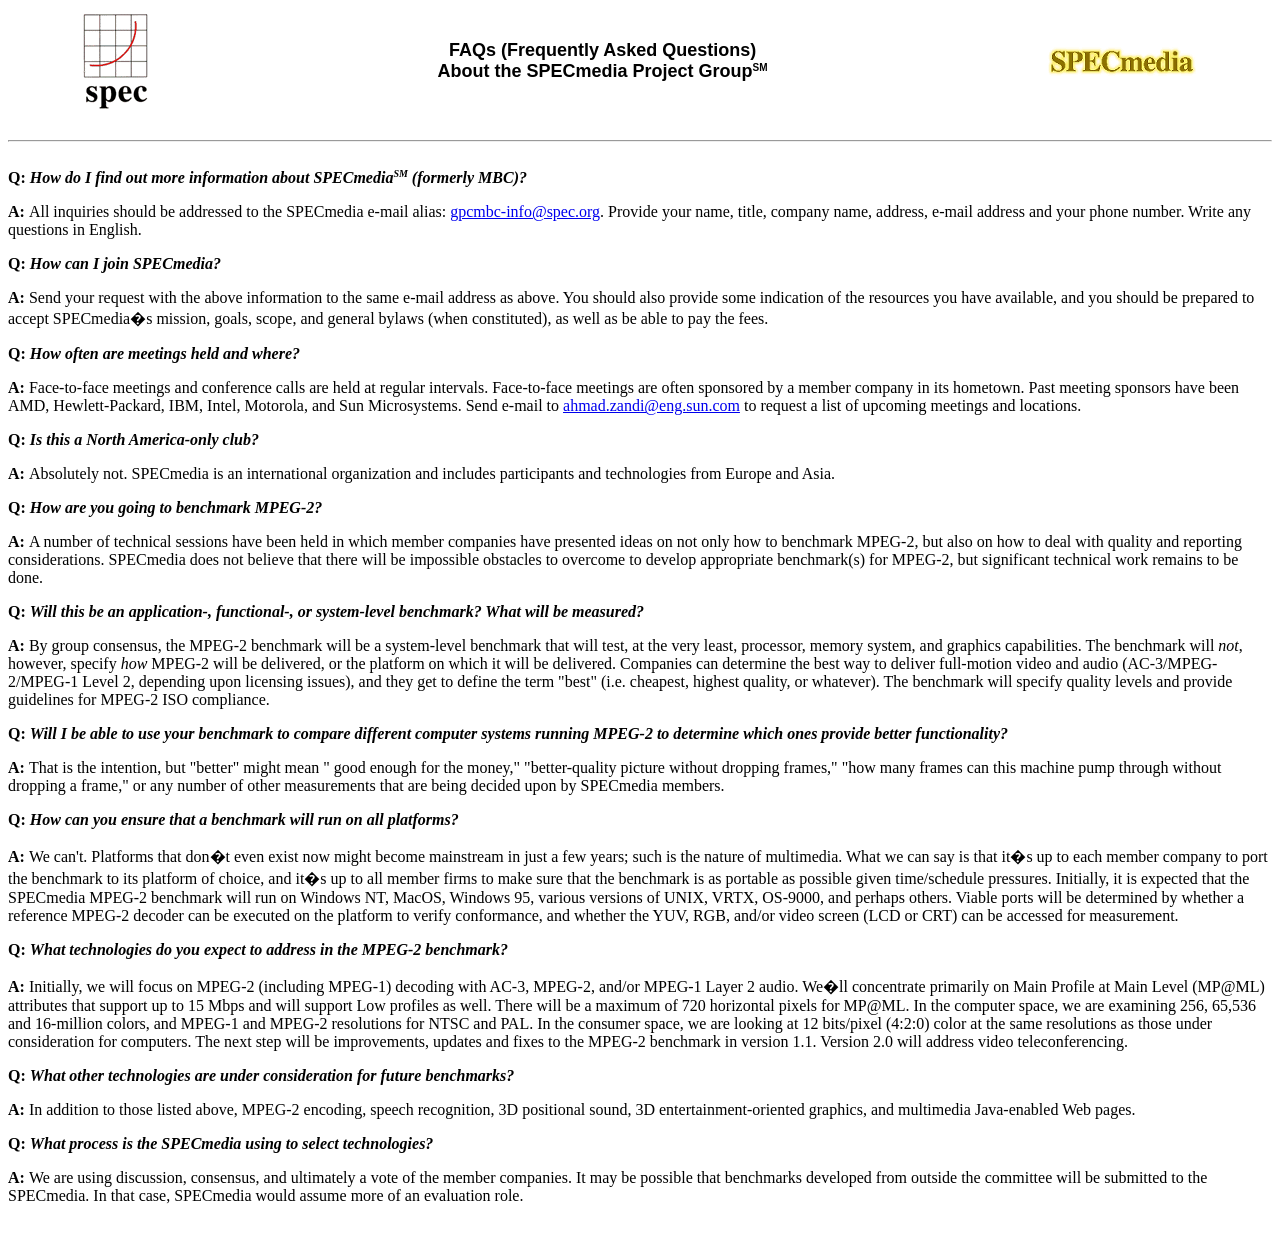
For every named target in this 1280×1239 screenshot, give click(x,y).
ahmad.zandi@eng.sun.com (651, 405)
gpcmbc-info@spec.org (525, 211)
